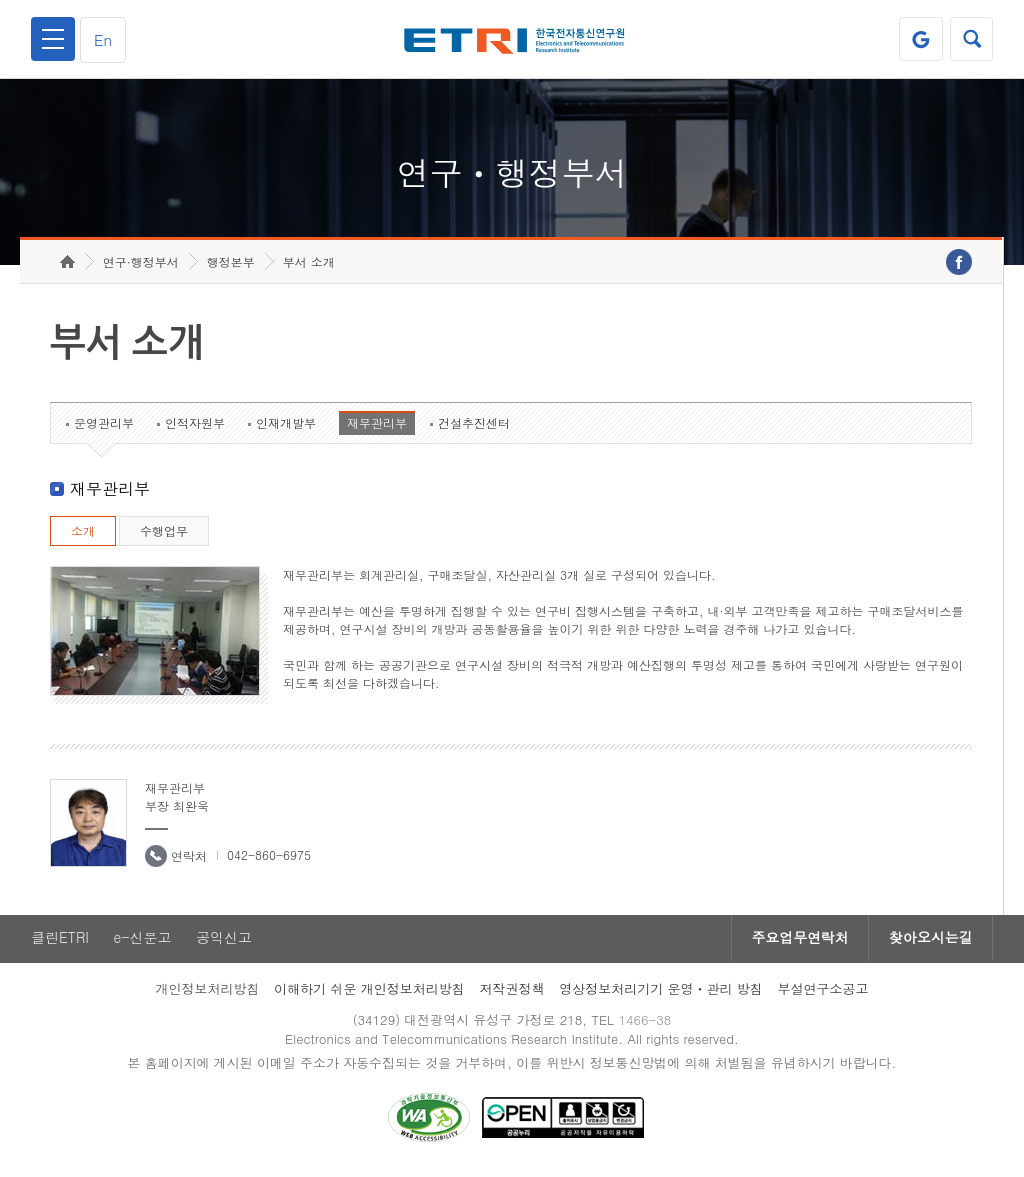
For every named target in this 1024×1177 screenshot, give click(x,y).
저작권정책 (511, 992)
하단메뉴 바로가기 (0, 0)
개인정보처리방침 (207, 992)
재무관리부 (377, 426)
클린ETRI (60, 942)
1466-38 (645, 1023)
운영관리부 (104, 426)
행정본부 (231, 265)
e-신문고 (143, 942)
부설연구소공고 (823, 992)
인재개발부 (286, 426)
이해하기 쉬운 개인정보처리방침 (369, 992)
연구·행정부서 (141, 265)
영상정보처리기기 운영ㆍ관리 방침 (661, 992)
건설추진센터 (474, 426)
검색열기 (971, 39)
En (104, 39)
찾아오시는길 (930, 942)
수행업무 (164, 534)
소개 (83, 534)
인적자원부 (195, 426)
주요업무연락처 (798, 942)
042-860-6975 (269, 858)
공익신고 (225, 942)
